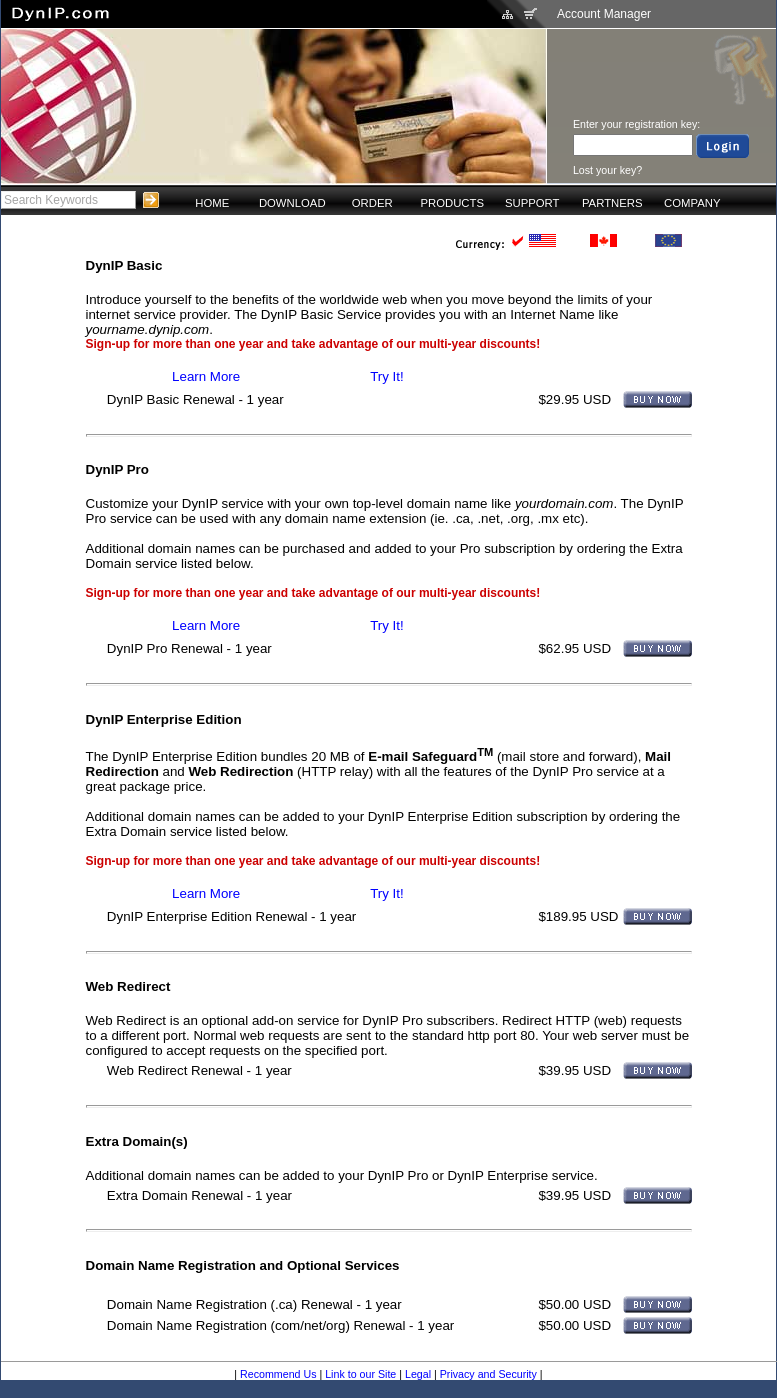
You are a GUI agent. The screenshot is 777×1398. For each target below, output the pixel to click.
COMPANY (692, 203)
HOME (212, 203)
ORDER (372, 203)
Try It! (387, 376)
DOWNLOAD (292, 203)
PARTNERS (612, 203)
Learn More (206, 376)
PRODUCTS (452, 203)
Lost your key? (607, 170)
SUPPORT (532, 203)
